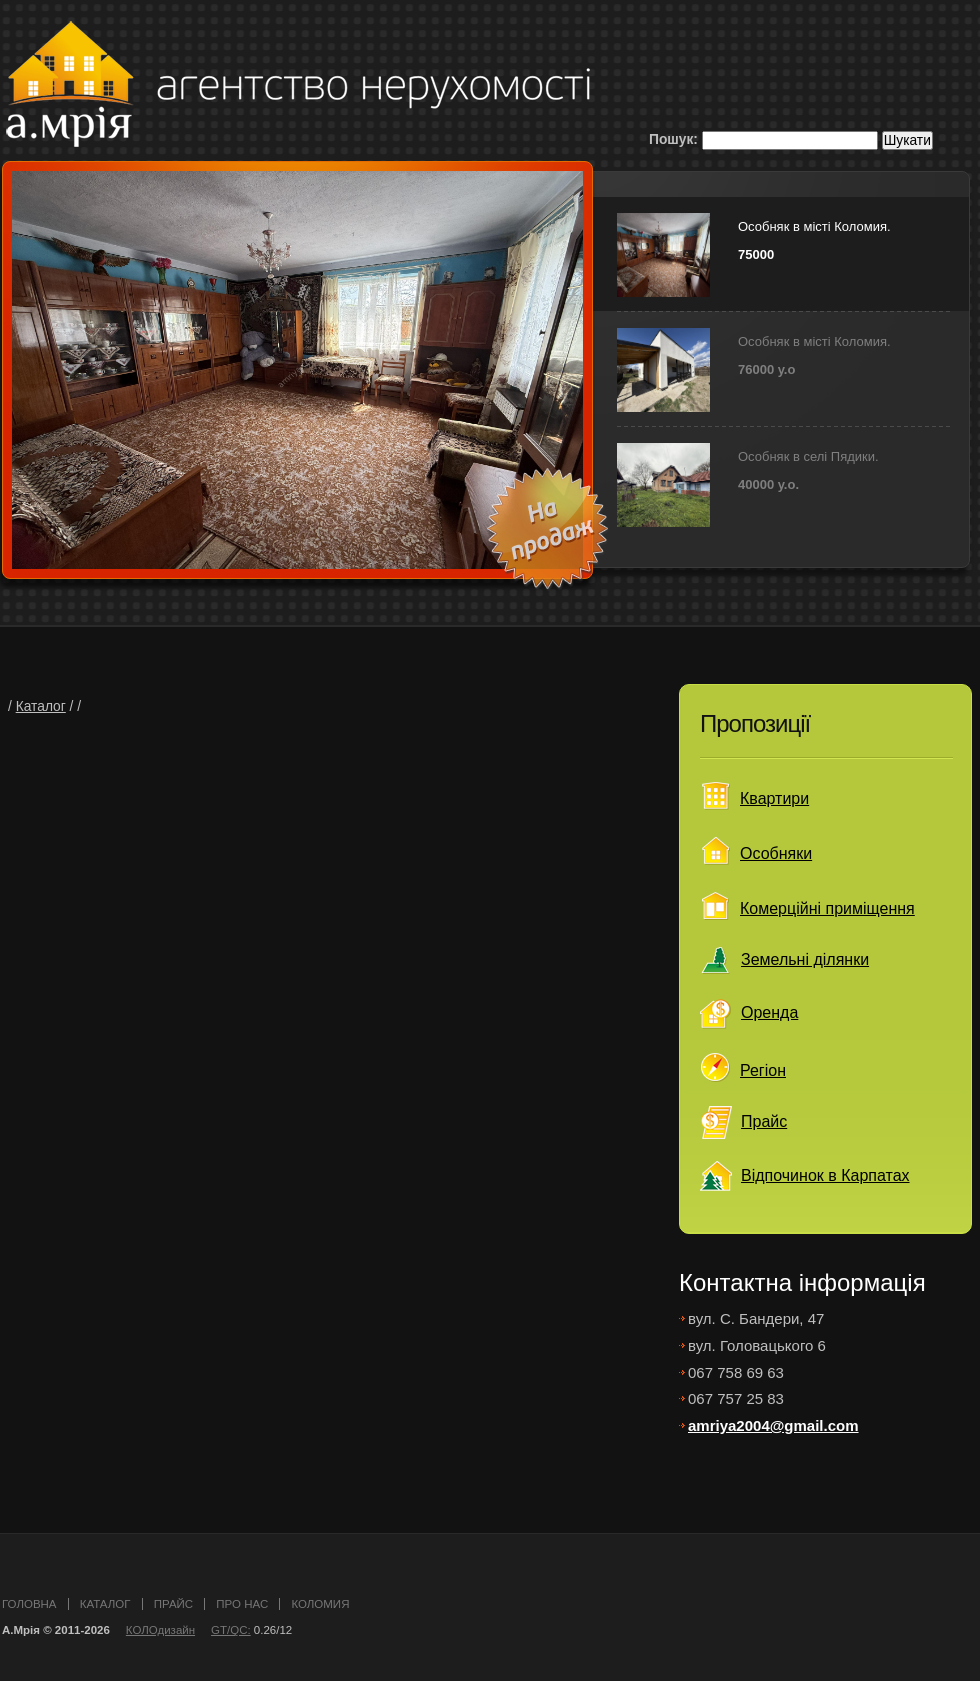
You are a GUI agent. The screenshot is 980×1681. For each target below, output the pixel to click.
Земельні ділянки (805, 959)
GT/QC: (231, 1630)
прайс (173, 1604)
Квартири (774, 798)
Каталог (41, 706)
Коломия (320, 1604)
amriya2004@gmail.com (773, 1425)
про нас (242, 1604)
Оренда (769, 1012)
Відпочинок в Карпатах (825, 1175)
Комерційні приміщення (827, 908)
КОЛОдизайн (160, 1630)
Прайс (764, 1121)
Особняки (776, 853)
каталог (105, 1604)
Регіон (763, 1070)
